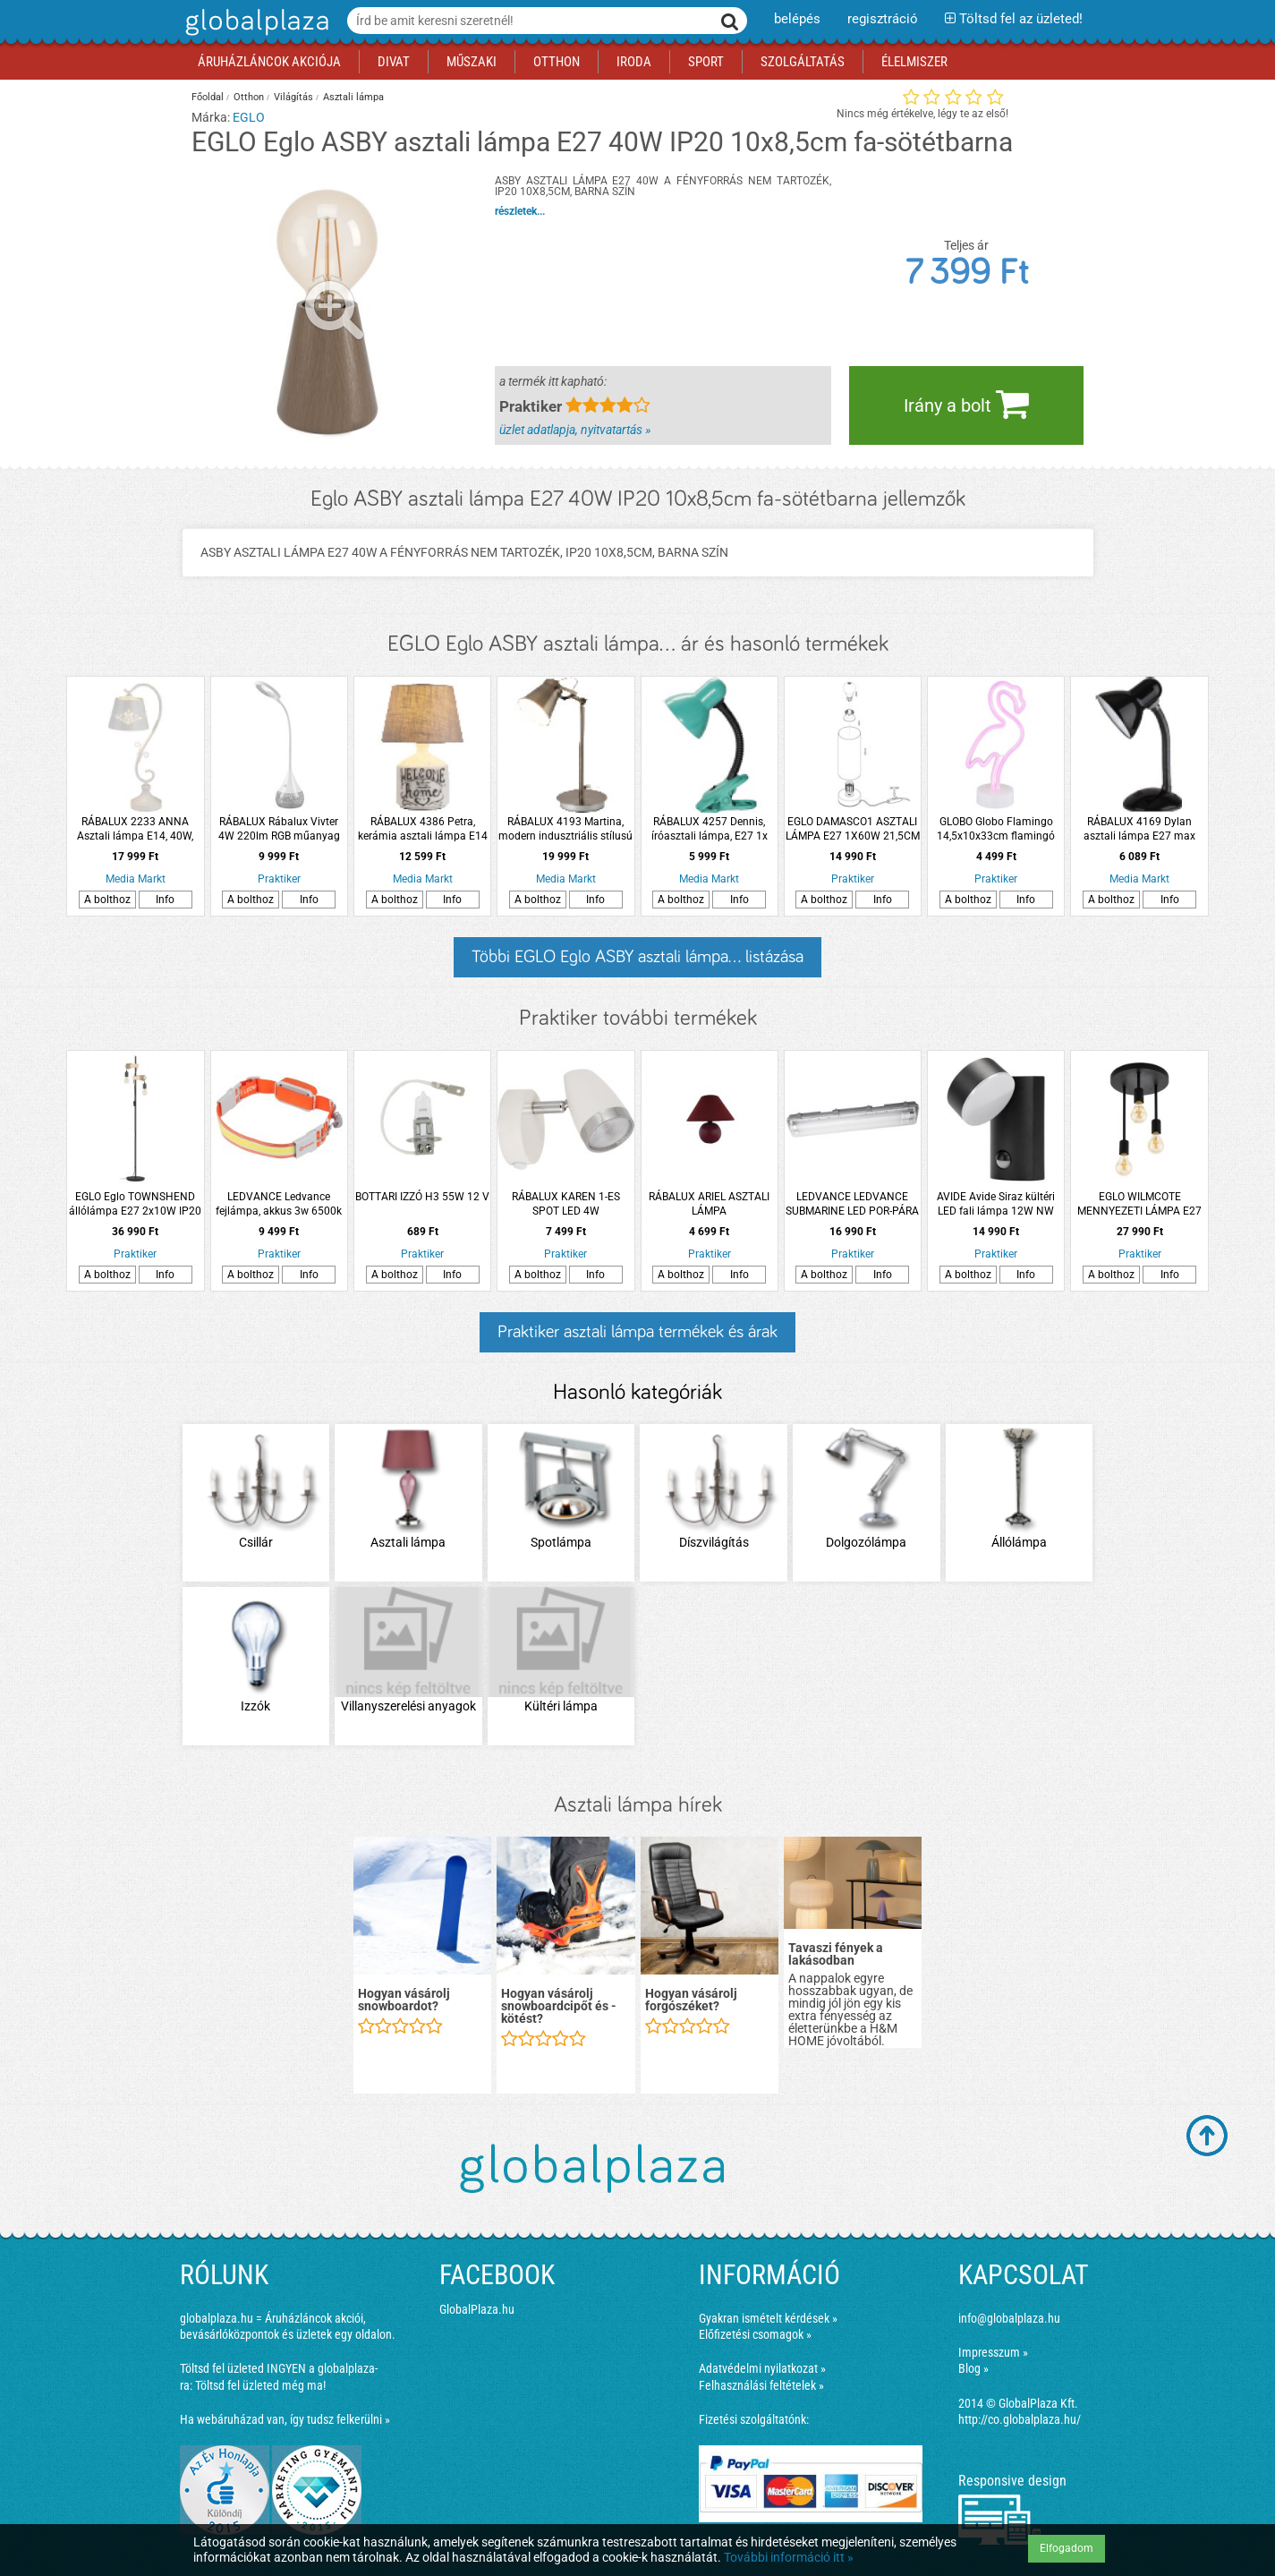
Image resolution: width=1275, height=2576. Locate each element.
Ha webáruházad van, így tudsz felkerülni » (285, 2419)
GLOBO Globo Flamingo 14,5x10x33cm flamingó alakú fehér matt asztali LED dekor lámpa (996, 829)
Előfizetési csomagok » (755, 2334)
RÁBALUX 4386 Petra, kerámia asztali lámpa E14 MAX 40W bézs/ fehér (423, 829)
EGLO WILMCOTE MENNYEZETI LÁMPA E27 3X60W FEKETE (1139, 1204)
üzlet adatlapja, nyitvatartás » (574, 429)
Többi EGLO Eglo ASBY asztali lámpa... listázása (637, 957)
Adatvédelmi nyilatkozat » (762, 2368)
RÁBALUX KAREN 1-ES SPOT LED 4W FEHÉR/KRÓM (566, 1204)
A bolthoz (107, 899)
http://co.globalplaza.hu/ (1019, 2419)
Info (165, 899)
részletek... (520, 211)
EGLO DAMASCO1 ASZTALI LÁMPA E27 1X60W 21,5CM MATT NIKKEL (853, 829)
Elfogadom (1066, 2548)
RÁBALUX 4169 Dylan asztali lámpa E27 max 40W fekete (1139, 829)
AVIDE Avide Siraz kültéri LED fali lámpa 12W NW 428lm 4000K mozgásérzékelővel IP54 (996, 1204)
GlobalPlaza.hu (476, 2309)
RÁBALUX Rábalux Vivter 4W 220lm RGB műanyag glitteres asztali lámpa (279, 829)
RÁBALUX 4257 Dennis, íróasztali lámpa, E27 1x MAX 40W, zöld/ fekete (709, 829)
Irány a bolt (966, 404)
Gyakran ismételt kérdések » (768, 2318)
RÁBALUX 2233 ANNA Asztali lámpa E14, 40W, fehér (135, 829)
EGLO (249, 117)
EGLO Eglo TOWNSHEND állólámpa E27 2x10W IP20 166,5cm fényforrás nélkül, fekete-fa (135, 1204)
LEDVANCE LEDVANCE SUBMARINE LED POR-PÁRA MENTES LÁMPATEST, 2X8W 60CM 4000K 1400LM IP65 (852, 1204)
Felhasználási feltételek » (761, 2385)
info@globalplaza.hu (1009, 2318)
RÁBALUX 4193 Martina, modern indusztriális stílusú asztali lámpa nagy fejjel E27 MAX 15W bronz (565, 829)
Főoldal (207, 97)
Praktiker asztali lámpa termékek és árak (637, 1332)
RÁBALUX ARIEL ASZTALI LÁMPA (709, 1203)
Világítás (293, 97)
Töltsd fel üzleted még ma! (260, 2385)
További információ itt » (789, 2557)
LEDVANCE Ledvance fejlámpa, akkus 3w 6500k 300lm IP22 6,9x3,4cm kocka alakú (279, 1204)
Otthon (249, 97)
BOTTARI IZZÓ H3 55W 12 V (422, 1196)
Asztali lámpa (353, 97)
